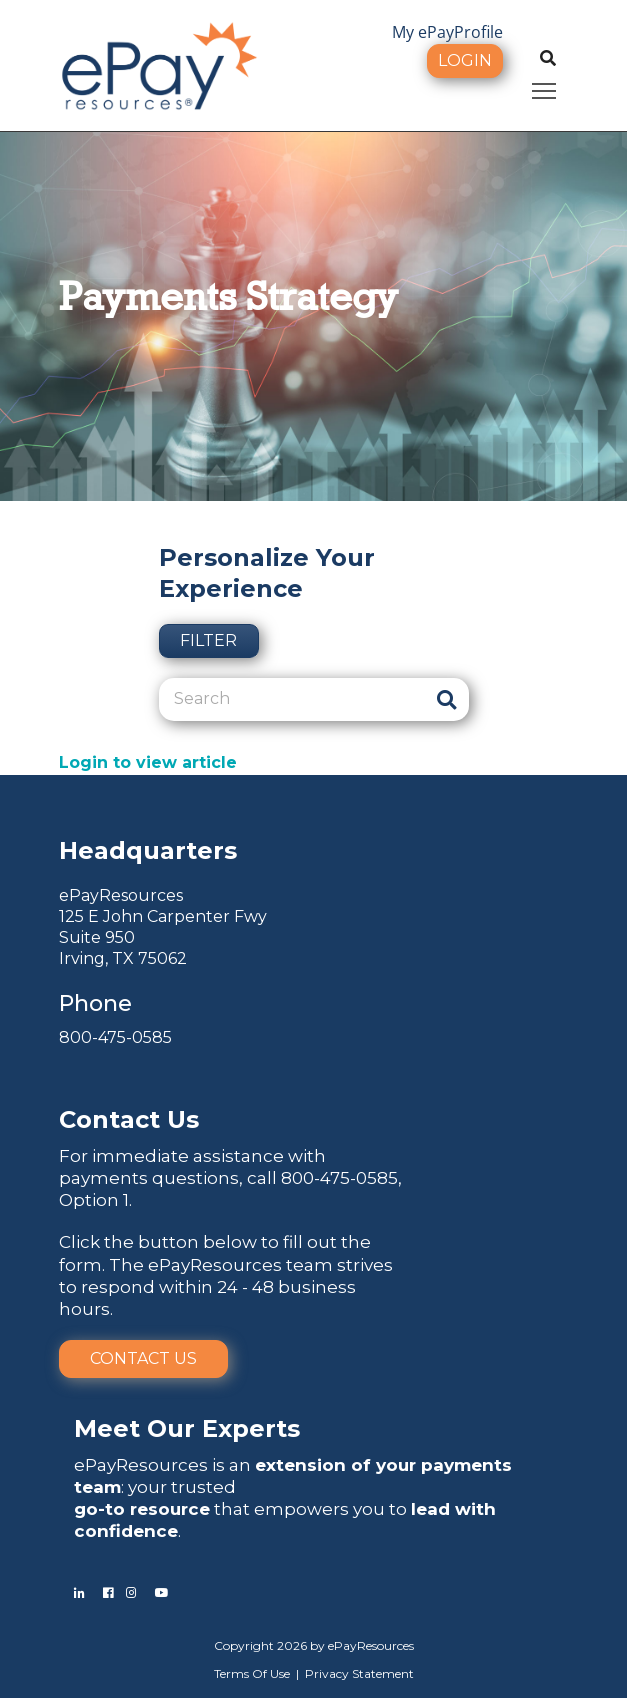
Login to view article (148, 762)
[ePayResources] (159, 64)
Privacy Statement (359, 1673)
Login (465, 60)
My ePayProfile (447, 32)
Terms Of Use (252, 1673)
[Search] (291, 699)
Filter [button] (208, 640)
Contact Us (143, 1358)
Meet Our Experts (187, 1428)
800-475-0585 (115, 1037)
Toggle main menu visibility (545, 87)
